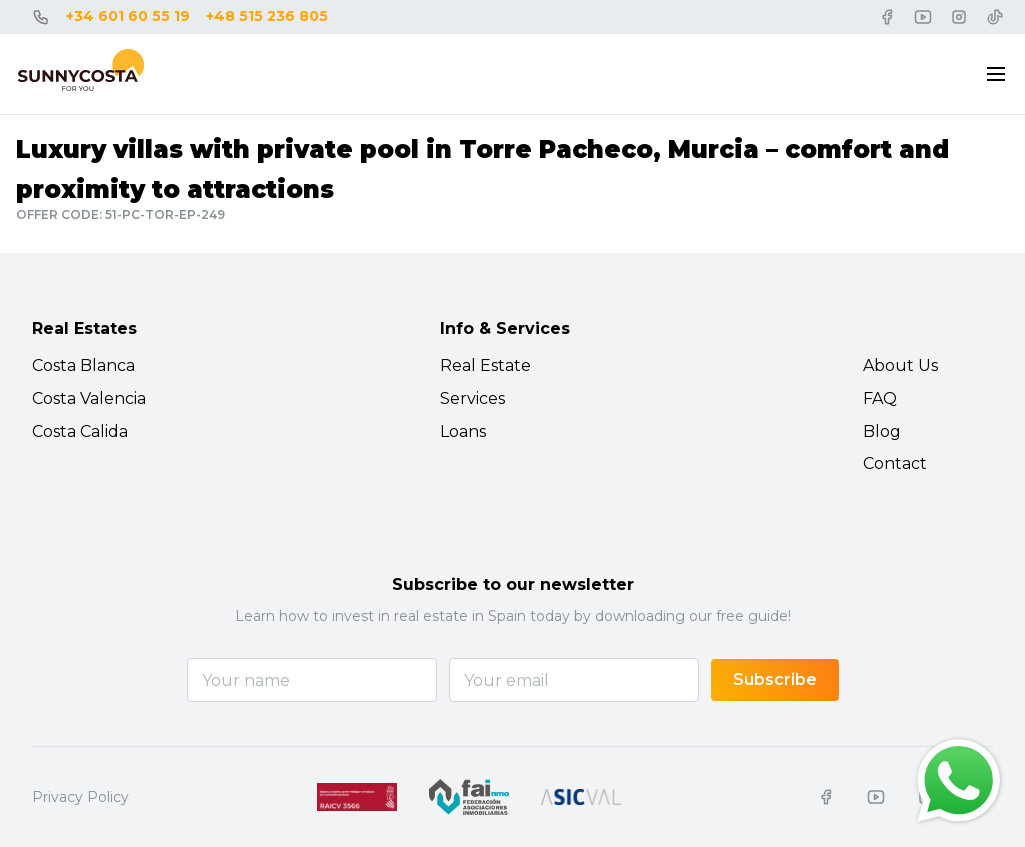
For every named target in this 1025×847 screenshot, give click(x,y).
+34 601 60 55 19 (128, 16)
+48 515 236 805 (267, 16)
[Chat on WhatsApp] (959, 781)
